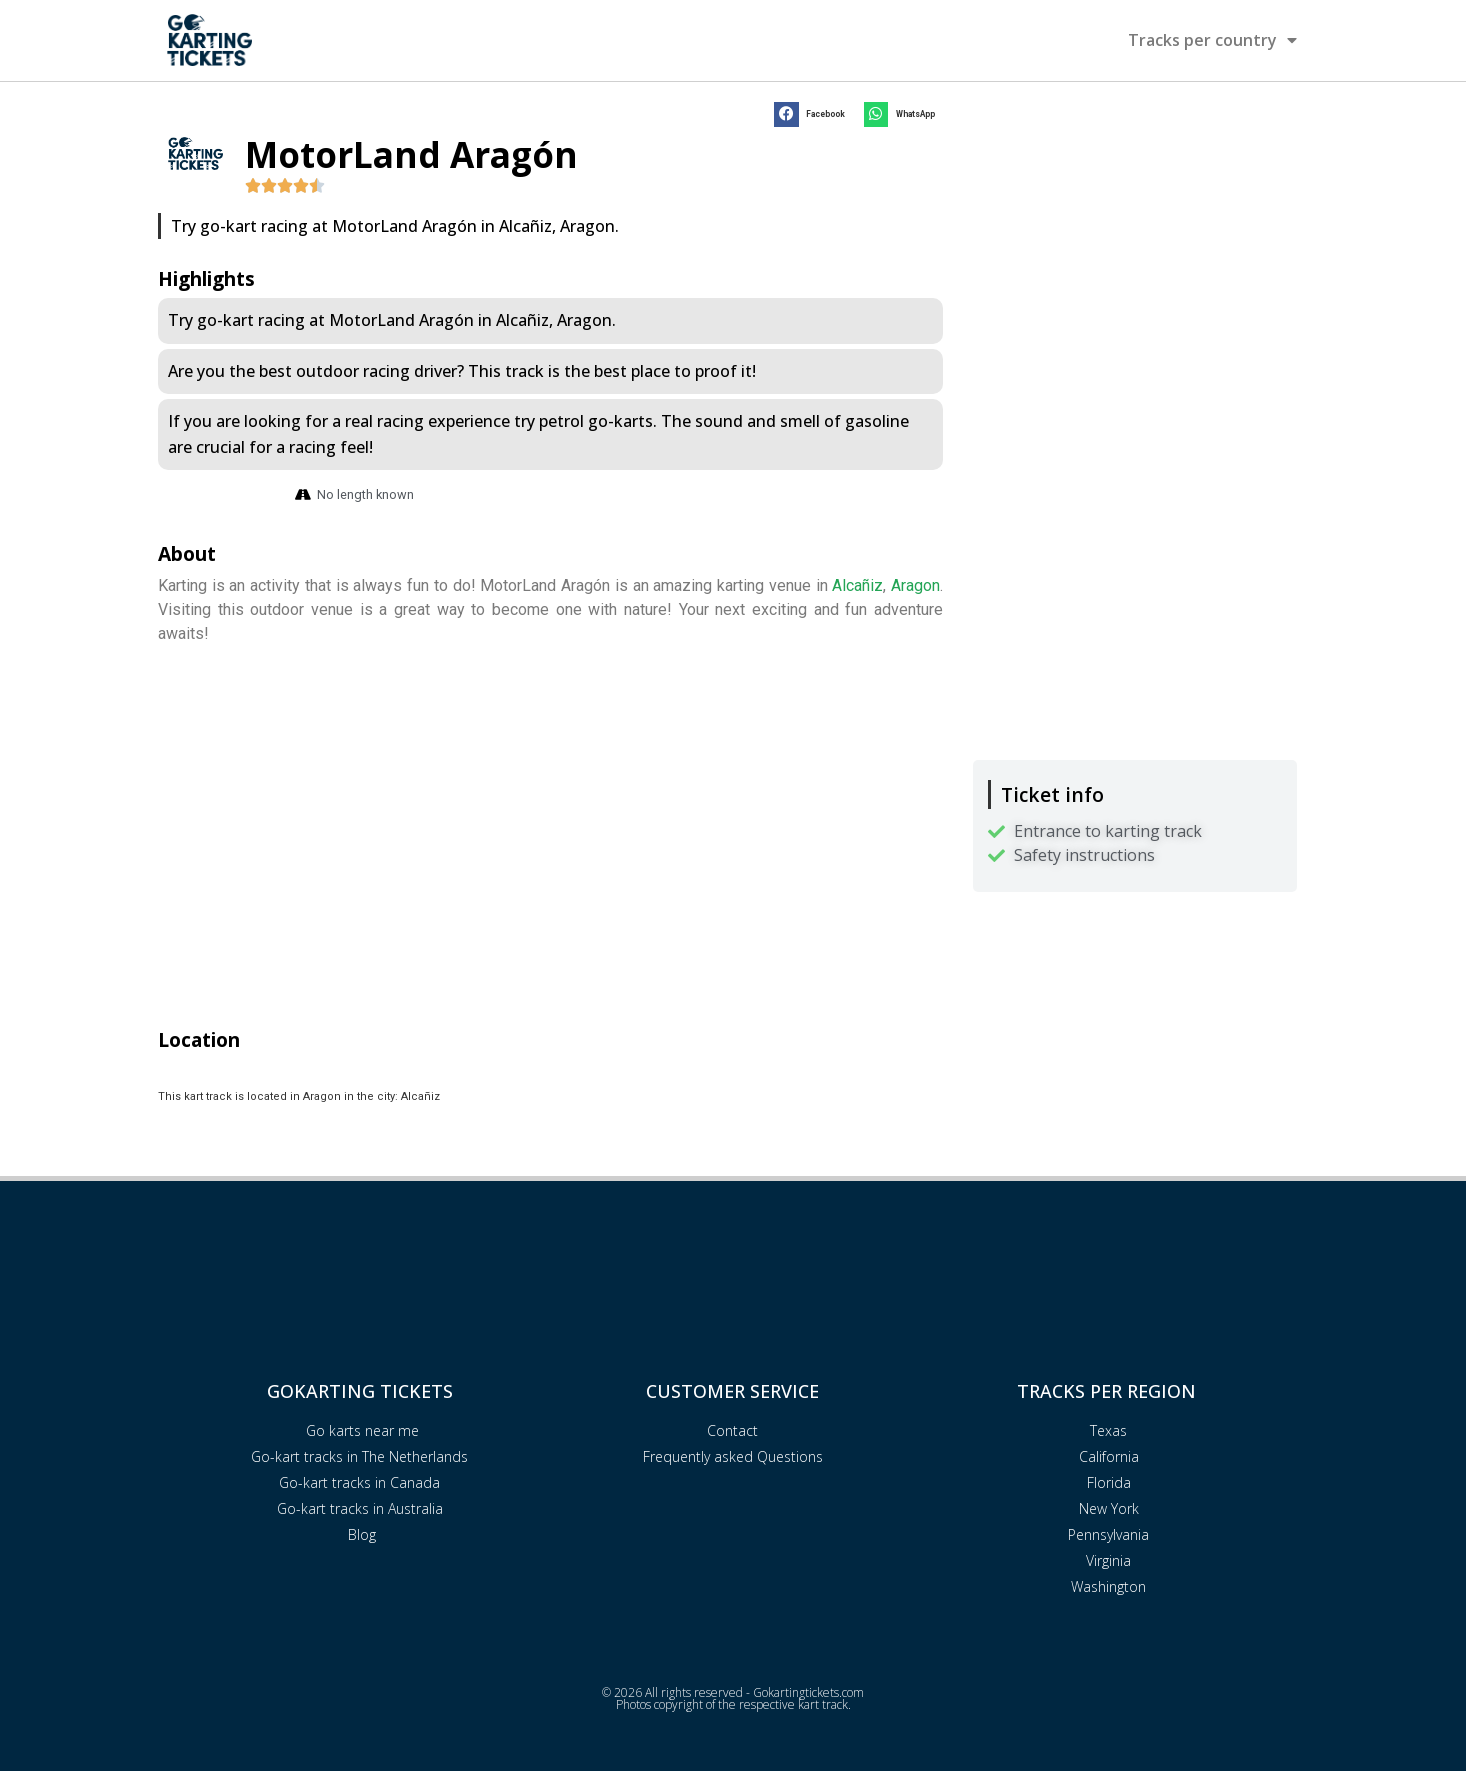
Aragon (915, 585)
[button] (813, 114)
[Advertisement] (1135, 237)
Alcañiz (857, 585)
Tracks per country (1212, 40)
